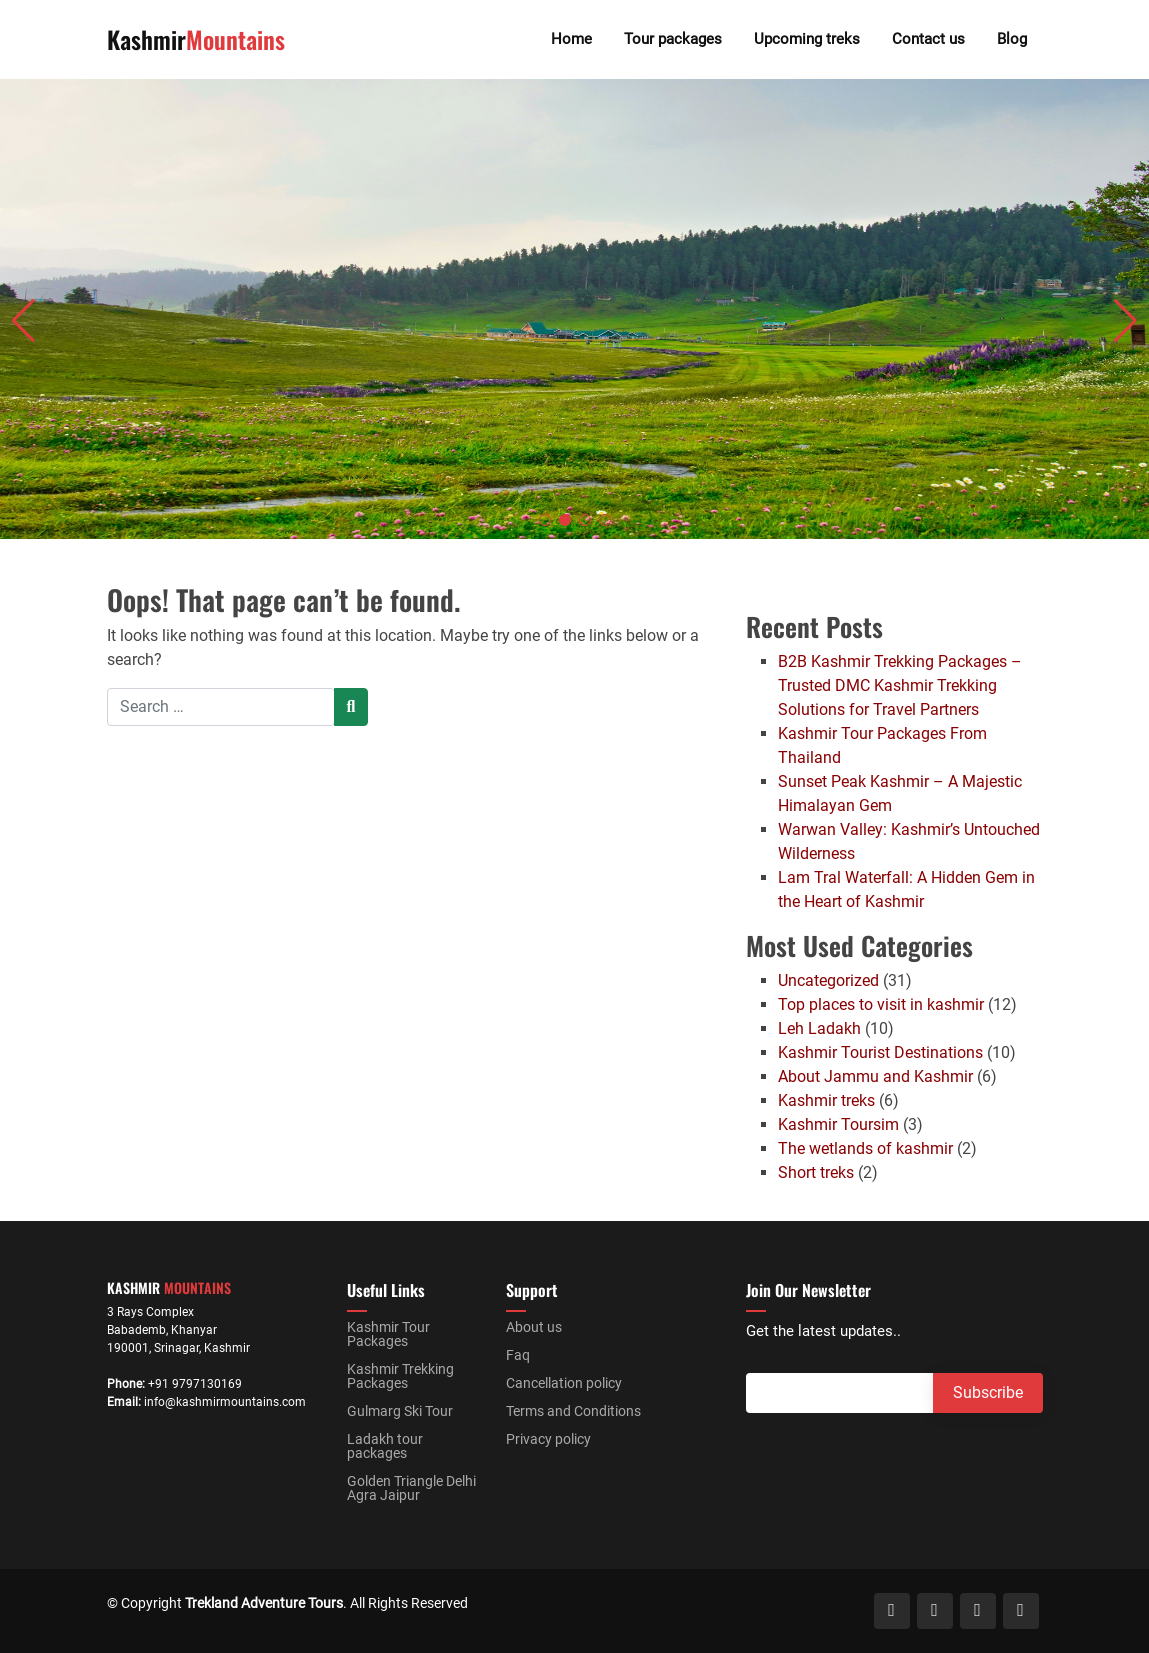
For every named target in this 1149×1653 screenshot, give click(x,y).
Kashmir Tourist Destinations (880, 1052)
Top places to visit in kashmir (881, 1004)
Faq (518, 1355)
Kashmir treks (826, 1100)
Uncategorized (828, 980)
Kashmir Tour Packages (388, 1334)
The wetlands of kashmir (865, 1148)
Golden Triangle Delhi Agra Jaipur (411, 1488)
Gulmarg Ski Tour (400, 1411)
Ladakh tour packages (385, 1446)
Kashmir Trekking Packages (400, 1376)
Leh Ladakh (819, 1028)
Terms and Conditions (573, 1411)
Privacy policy (548, 1439)
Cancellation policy (564, 1383)
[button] (545, 520)
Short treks (816, 1172)
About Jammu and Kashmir (875, 1076)
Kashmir (196, 39)
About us (534, 1327)
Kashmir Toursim (838, 1124)
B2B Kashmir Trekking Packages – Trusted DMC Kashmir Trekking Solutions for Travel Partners (900, 685)
